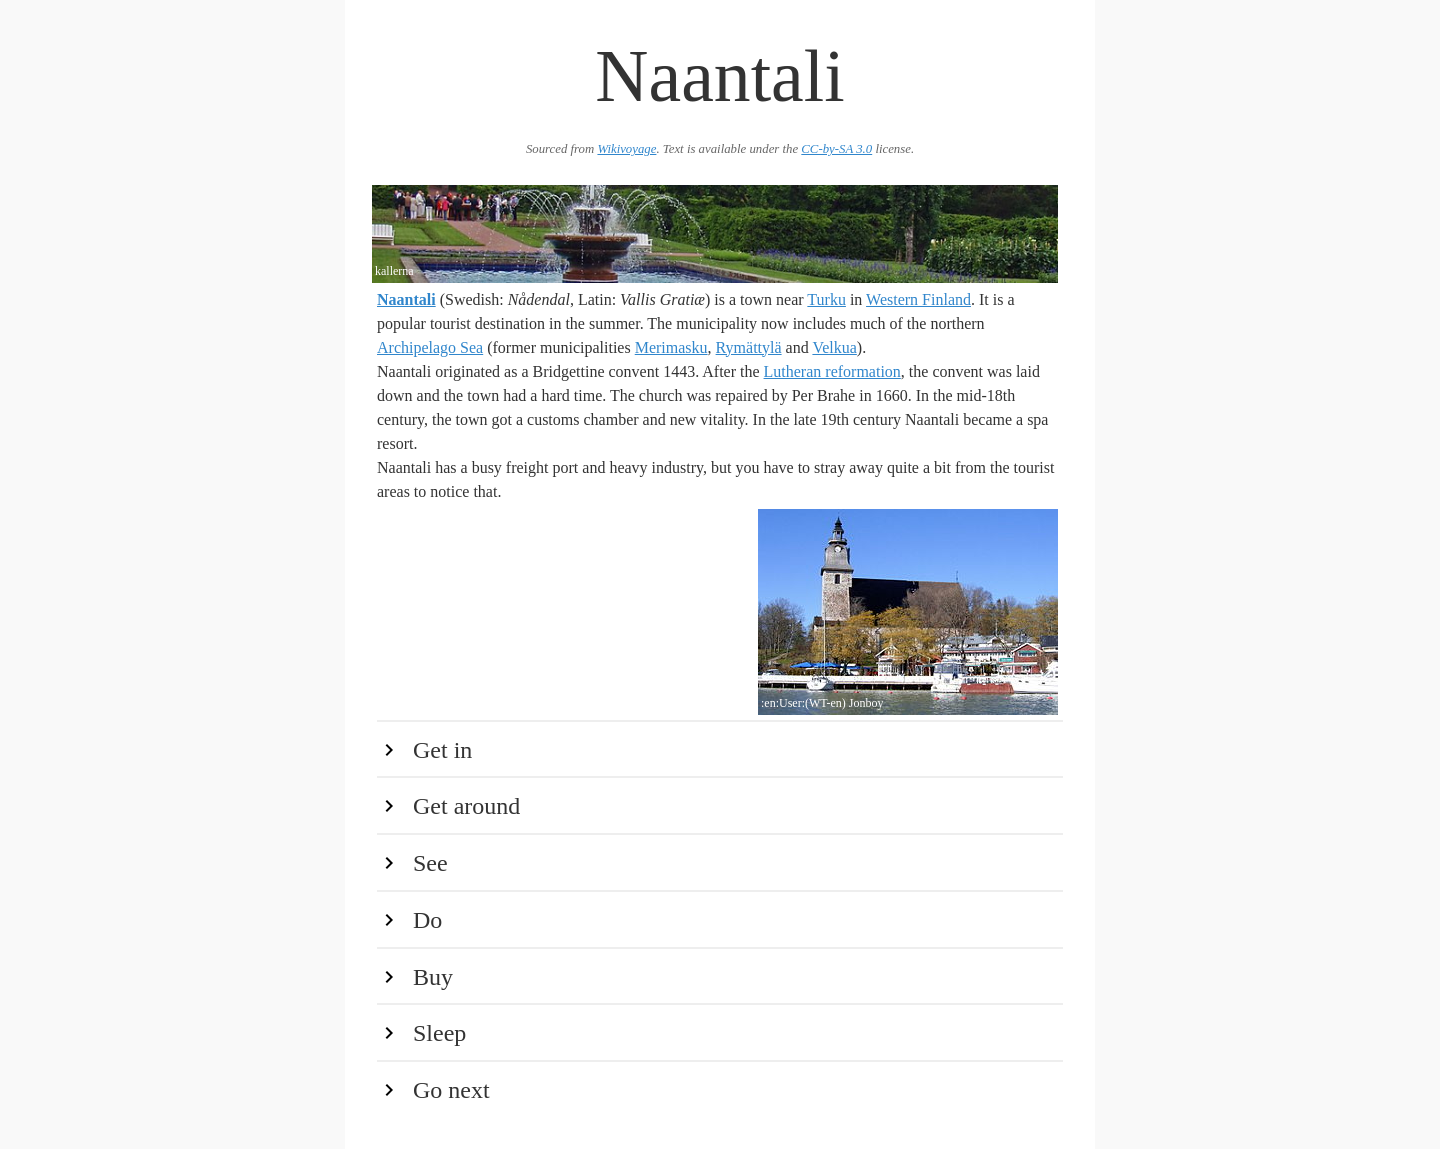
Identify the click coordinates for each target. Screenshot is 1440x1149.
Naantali (406, 299)
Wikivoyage (626, 149)
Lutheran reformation (832, 371)
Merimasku (671, 347)
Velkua (834, 347)
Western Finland (918, 299)
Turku (826, 299)
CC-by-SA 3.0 (836, 149)
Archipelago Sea (430, 347)
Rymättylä (749, 347)
